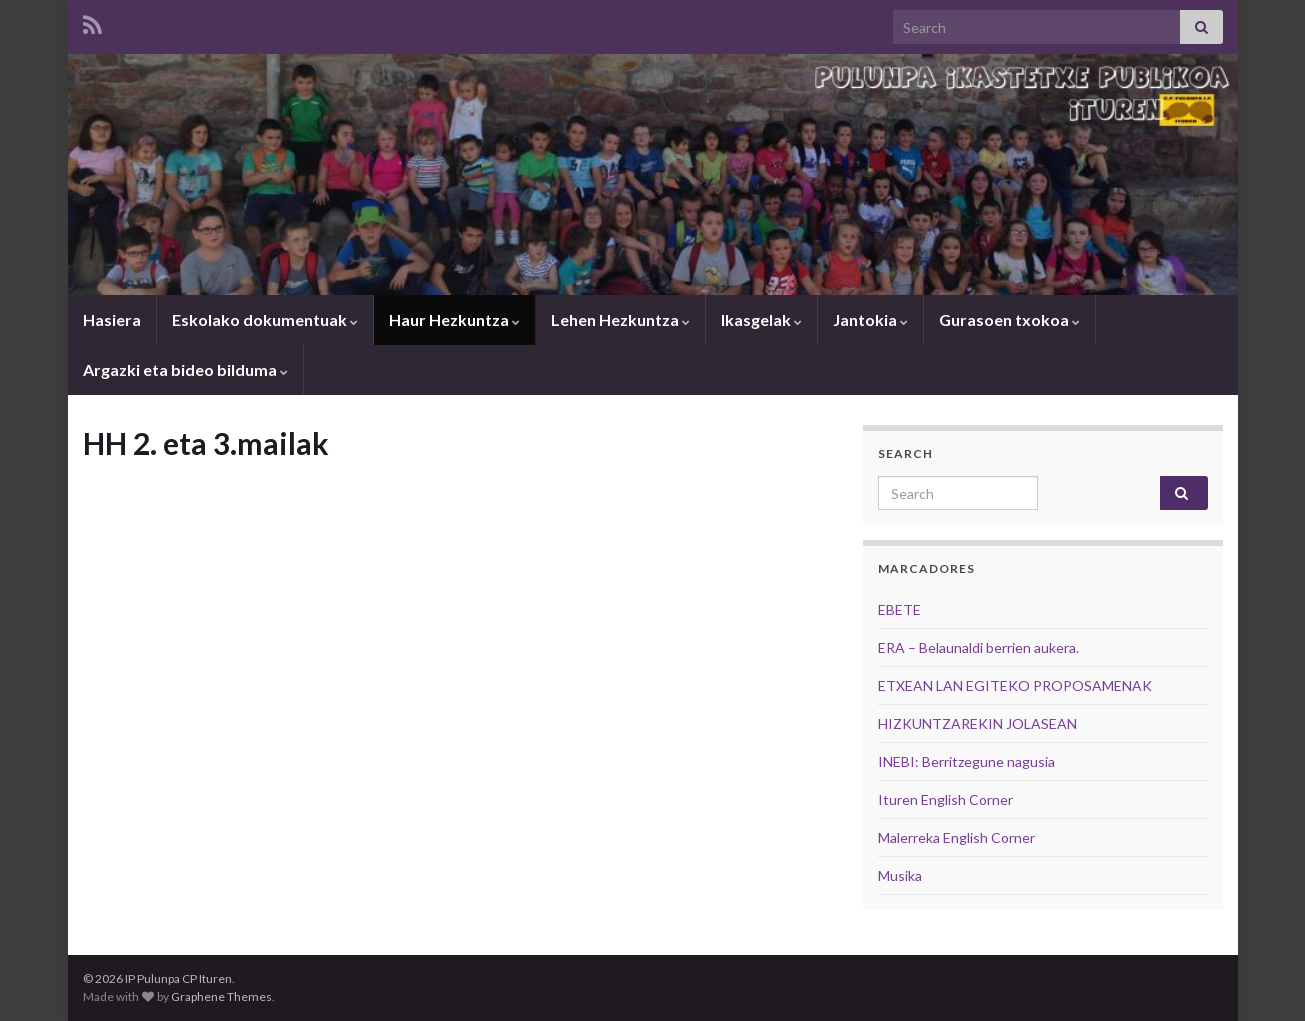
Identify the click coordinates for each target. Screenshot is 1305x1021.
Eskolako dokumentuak (265, 319)
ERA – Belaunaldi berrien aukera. (978, 647)
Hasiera (112, 319)
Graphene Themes (221, 996)
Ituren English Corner (945, 799)
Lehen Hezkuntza (620, 319)
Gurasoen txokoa (1009, 319)
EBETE (899, 609)
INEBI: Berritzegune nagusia (966, 761)
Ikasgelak (761, 319)
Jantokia (870, 319)
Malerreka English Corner (956, 837)
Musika (900, 875)
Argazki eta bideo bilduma (185, 369)
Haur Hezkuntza (454, 319)
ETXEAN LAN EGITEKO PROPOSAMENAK (1015, 685)
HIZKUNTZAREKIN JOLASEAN (977, 723)
